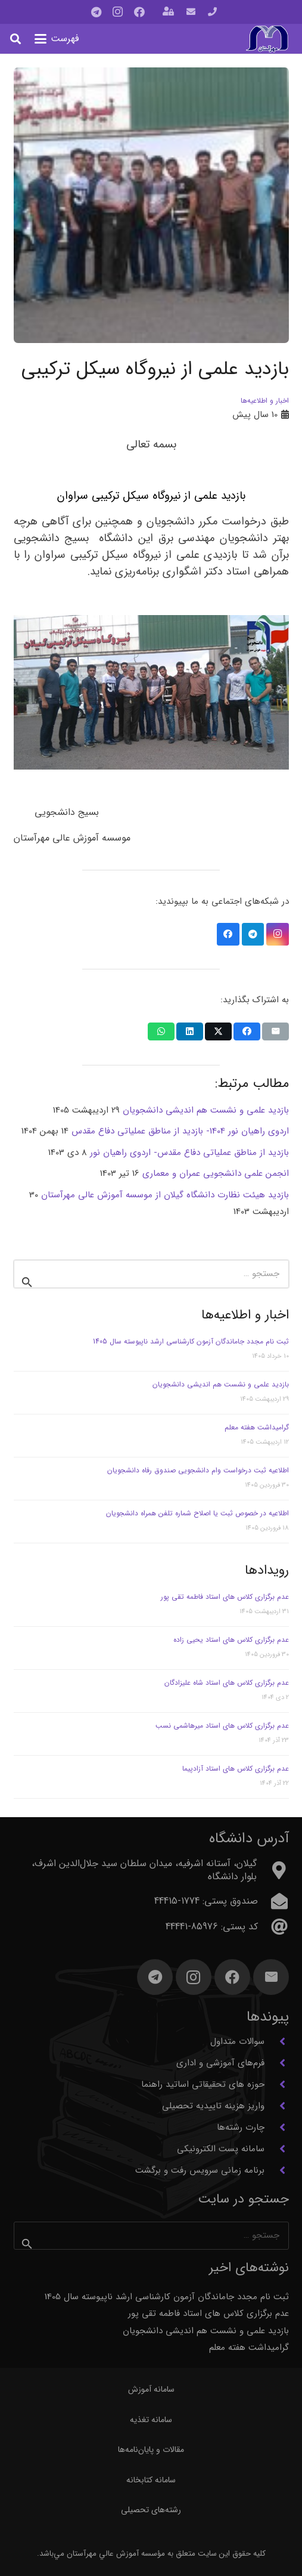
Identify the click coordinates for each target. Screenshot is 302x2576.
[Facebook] (139, 12)
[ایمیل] (271, 1977)
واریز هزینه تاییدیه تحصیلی (213, 2106)
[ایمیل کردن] (275, 1031)
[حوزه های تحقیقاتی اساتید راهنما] (276, 2084)
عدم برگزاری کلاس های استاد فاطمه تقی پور (225, 1596)
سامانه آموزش (151, 2389)
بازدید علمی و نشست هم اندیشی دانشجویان (220, 1384)
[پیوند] (212, 12)
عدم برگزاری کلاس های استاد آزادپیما (235, 1768)
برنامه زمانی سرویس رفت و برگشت (199, 2170)
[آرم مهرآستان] (267, 39)
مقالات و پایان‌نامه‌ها (151, 2449)
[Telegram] (96, 12)
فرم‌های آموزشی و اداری (220, 2063)
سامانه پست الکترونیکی (220, 2149)
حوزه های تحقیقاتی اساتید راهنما (202, 2084)
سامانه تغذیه (151, 2419)
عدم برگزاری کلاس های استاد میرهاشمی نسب (222, 1725)
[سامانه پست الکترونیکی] (276, 2149)
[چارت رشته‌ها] (276, 2127)
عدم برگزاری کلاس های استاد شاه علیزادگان (226, 1682)
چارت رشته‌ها (240, 2127)
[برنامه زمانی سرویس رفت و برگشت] (276, 2170)
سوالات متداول (237, 2041)
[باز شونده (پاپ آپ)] (168, 12)
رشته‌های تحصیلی (151, 2509)
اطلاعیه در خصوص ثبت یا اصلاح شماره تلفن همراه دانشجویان (197, 1513)
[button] (56, 39)
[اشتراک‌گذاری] (246, 1031)
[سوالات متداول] (276, 2041)
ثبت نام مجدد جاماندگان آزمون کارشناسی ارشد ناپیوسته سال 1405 (191, 1341)
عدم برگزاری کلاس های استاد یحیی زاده (231, 1639)
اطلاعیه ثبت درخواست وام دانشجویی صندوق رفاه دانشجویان (198, 1470)
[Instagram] (118, 12)
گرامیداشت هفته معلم (257, 1427)
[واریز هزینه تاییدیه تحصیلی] (276, 2106)
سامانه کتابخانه (151, 2480)
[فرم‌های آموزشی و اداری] (276, 2063)
